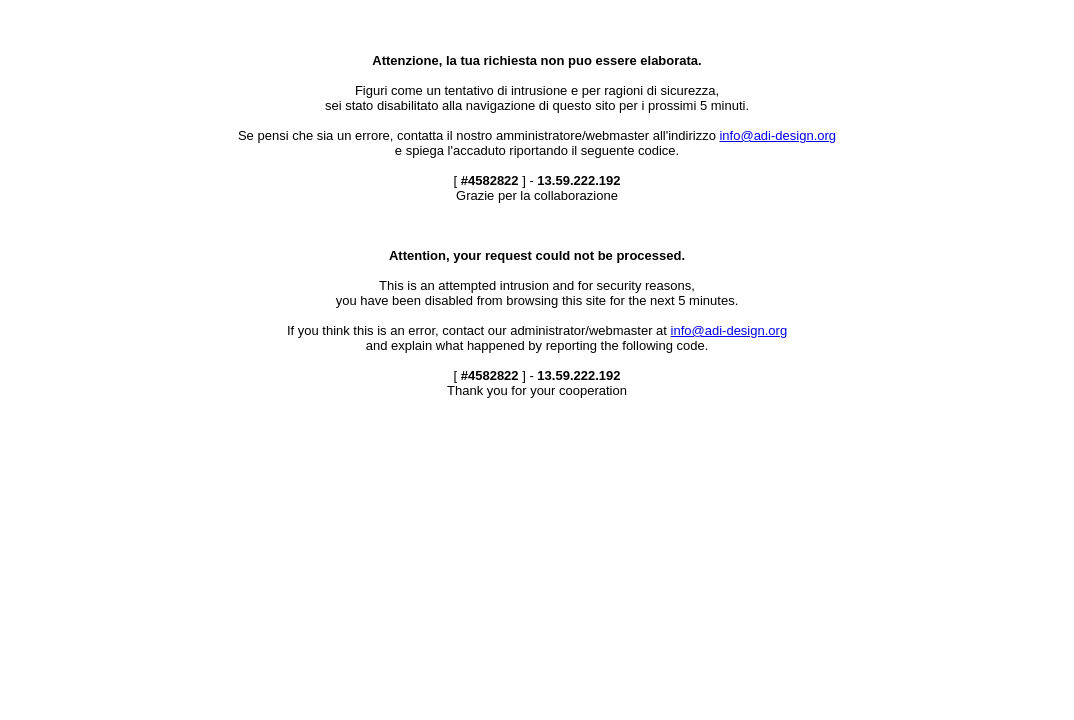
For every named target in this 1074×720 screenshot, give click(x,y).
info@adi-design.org (777, 135)
